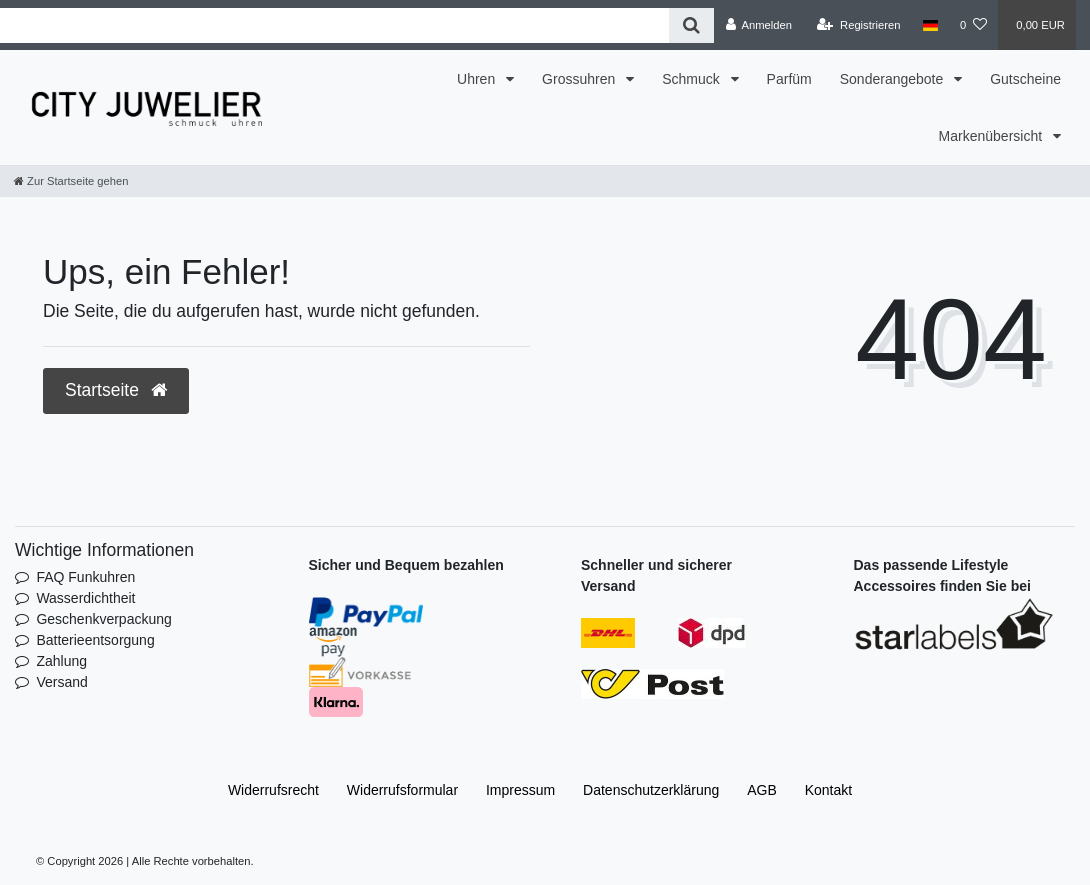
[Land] (930, 25)
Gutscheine (1025, 79)
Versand (61, 682)
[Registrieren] (858, 25)
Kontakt (828, 790)
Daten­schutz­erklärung (651, 790)
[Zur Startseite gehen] (71, 181)
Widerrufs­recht (273, 790)
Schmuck (692, 79)
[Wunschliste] (973, 25)
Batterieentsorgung (95, 640)
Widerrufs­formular (402, 790)
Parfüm (789, 79)
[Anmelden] (758, 25)
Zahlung (61, 661)
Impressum (520, 790)
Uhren (478, 79)
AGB (762, 790)
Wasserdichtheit (85, 598)
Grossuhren (580, 79)
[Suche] (691, 25)
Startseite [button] (116, 390)
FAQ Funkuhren (85, 577)
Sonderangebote (893, 79)
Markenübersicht (992, 136)
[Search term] (334, 25)
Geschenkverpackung (103, 619)
